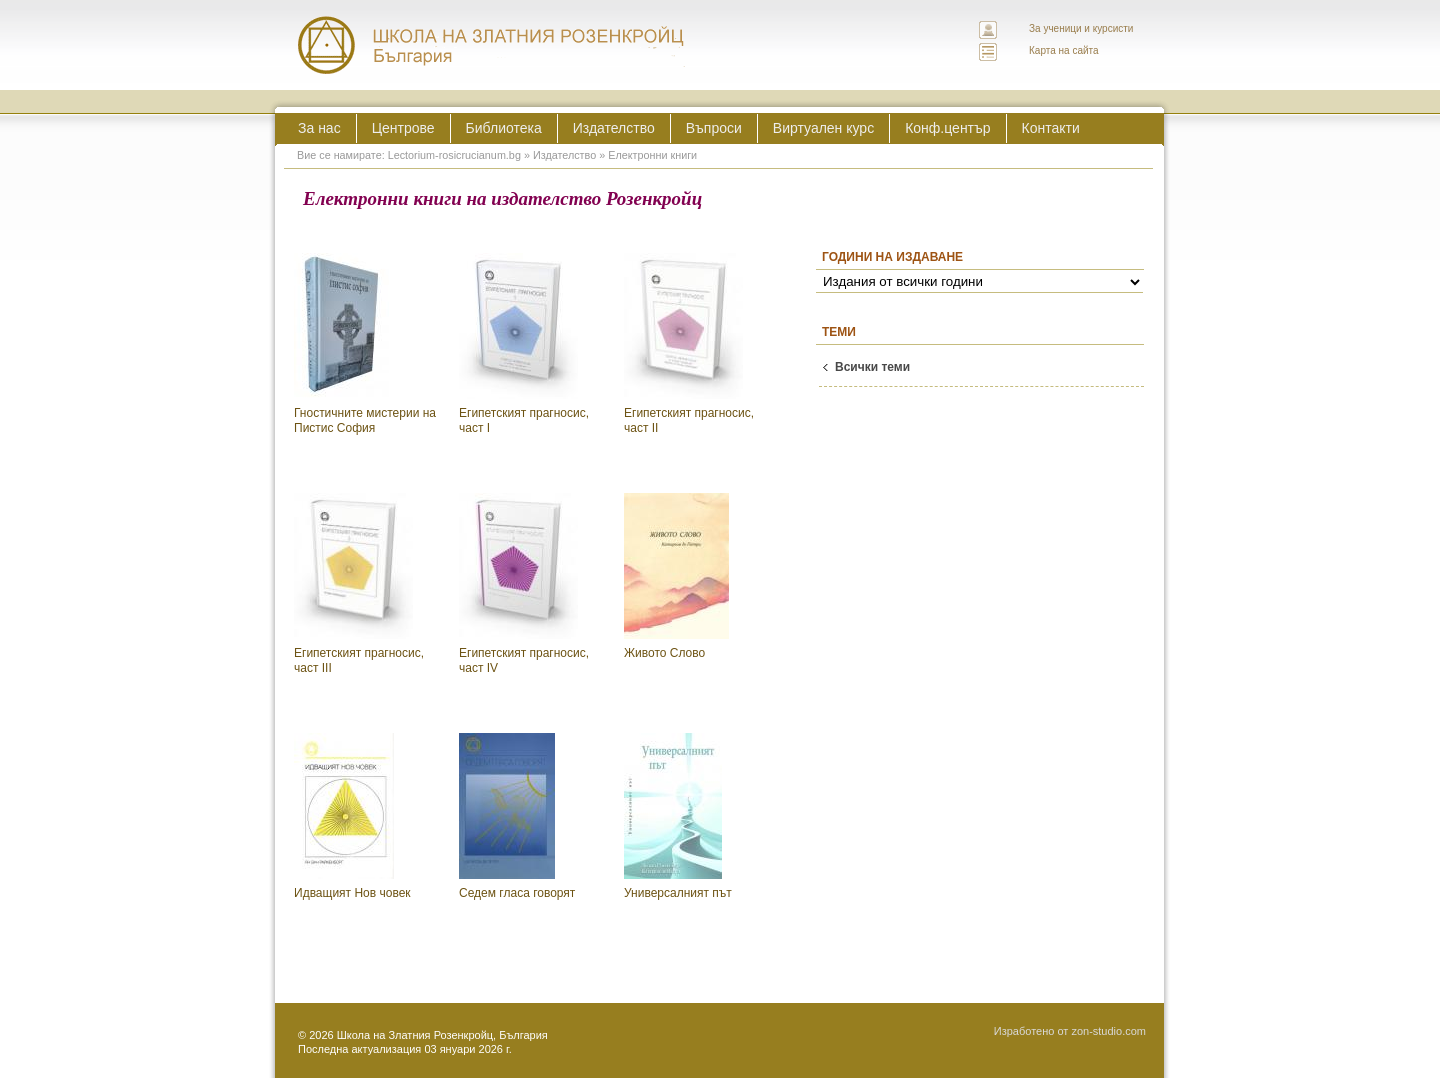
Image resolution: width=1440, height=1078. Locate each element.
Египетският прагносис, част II (689, 344)
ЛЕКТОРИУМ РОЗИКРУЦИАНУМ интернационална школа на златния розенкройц (492, 45)
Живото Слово (676, 576)
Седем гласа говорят (517, 816)
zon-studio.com (1108, 1031)
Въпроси (714, 128)
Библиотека (504, 128)
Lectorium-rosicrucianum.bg (454, 155)
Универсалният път (678, 816)
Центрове (403, 128)
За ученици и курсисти (1081, 28)
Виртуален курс (823, 128)
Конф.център (947, 128)
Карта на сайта (1064, 50)
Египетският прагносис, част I (524, 344)
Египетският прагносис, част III (359, 584)
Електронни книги (652, 155)
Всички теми (872, 367)
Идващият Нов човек (352, 816)
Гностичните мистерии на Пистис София (365, 344)
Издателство (614, 128)
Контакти (1051, 128)
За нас (319, 128)
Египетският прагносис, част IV (524, 584)
